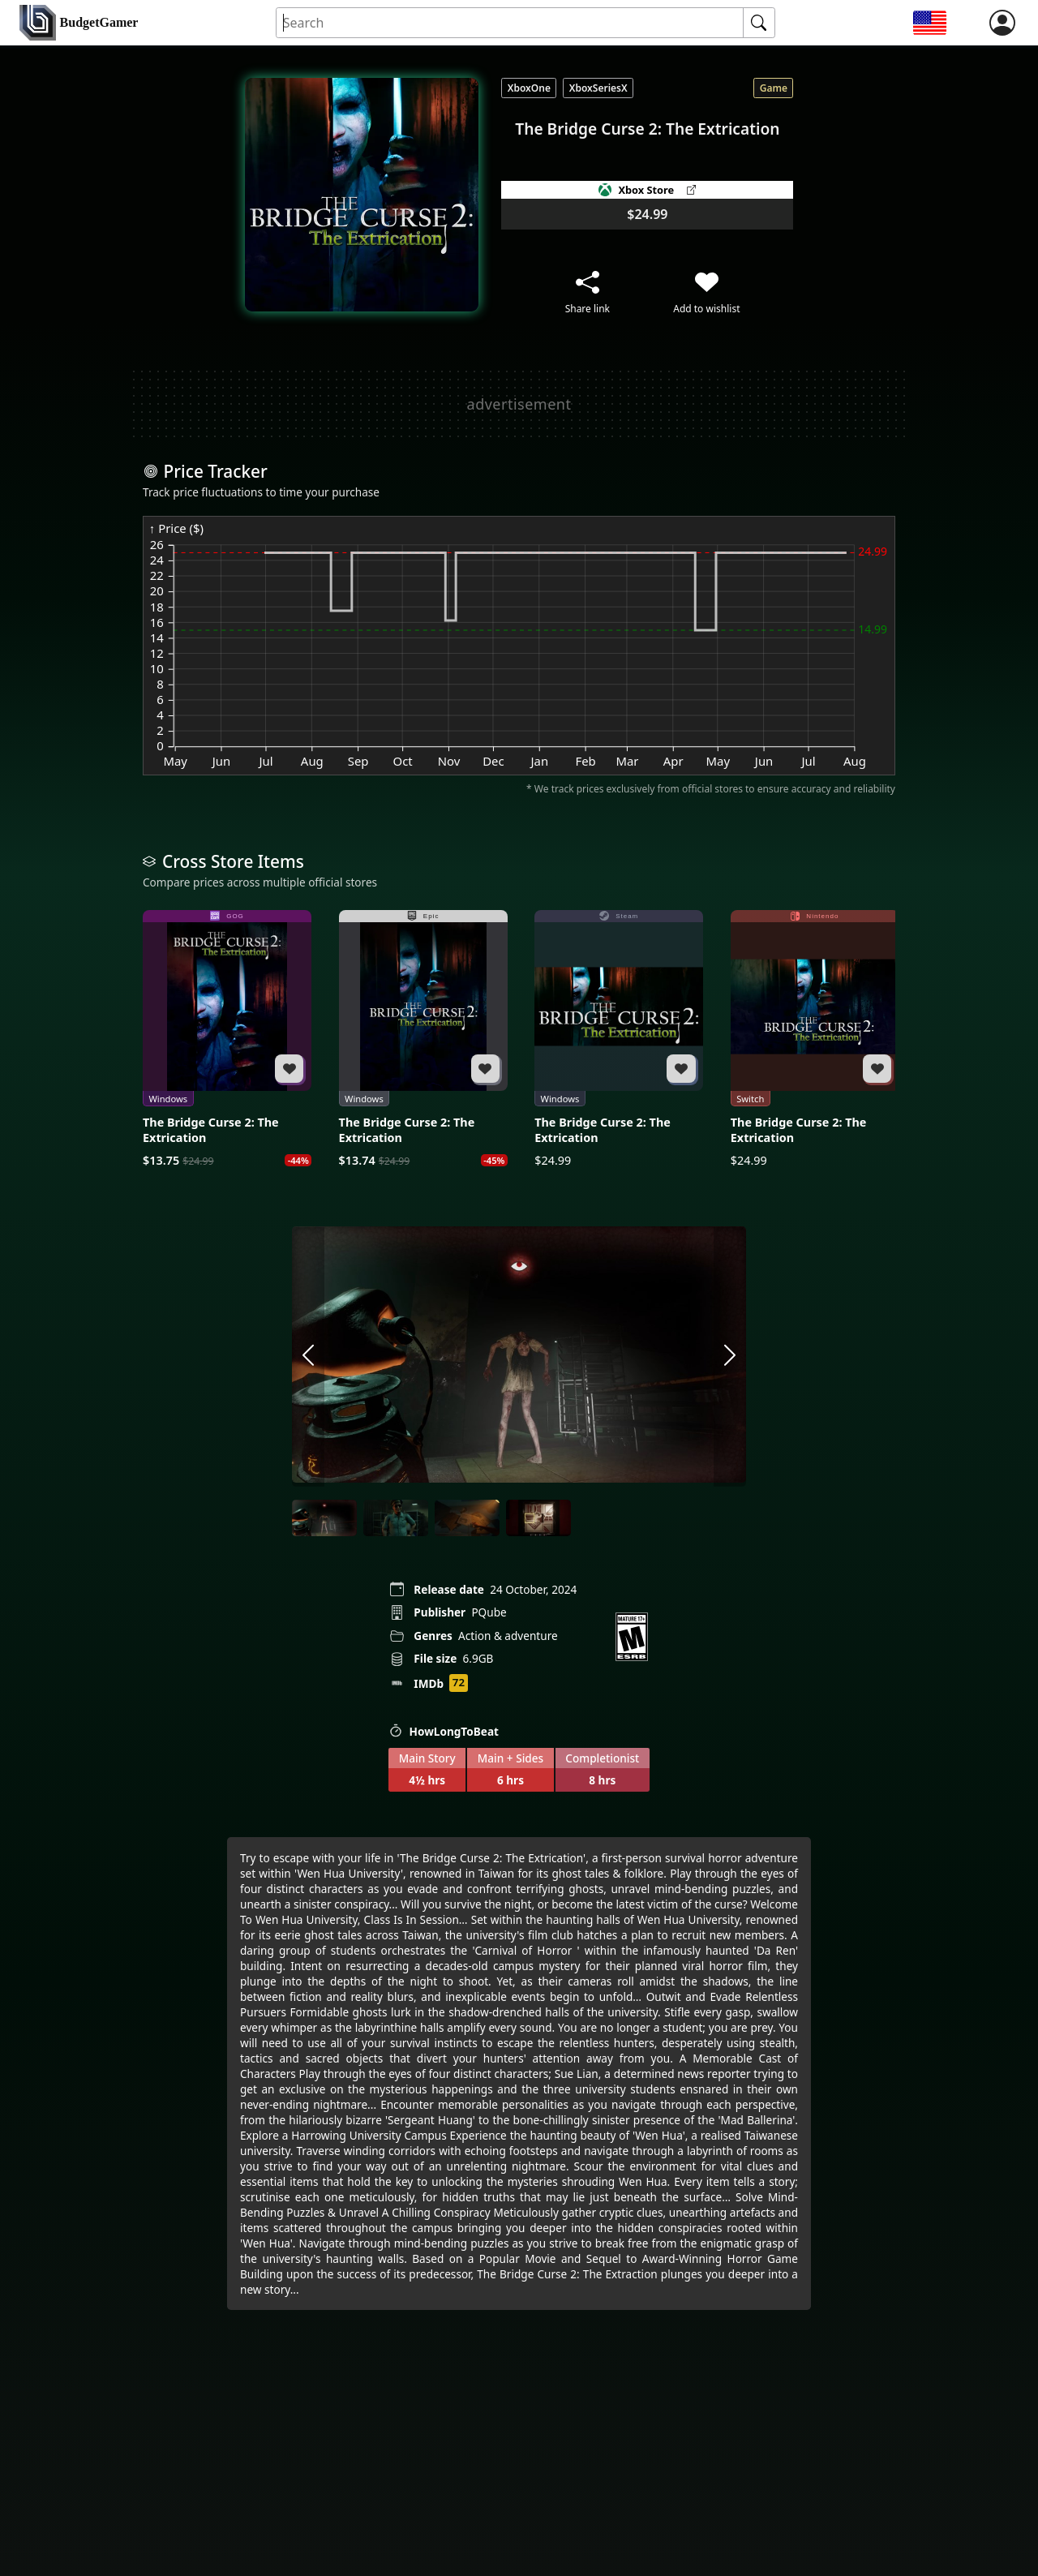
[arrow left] (308, 1356)
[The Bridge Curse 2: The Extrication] (227, 1039)
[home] (78, 23)
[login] (1002, 22)
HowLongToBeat (443, 1731)
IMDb (429, 1683)
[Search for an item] (510, 23)
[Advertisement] (519, 403)
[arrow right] (730, 1356)
